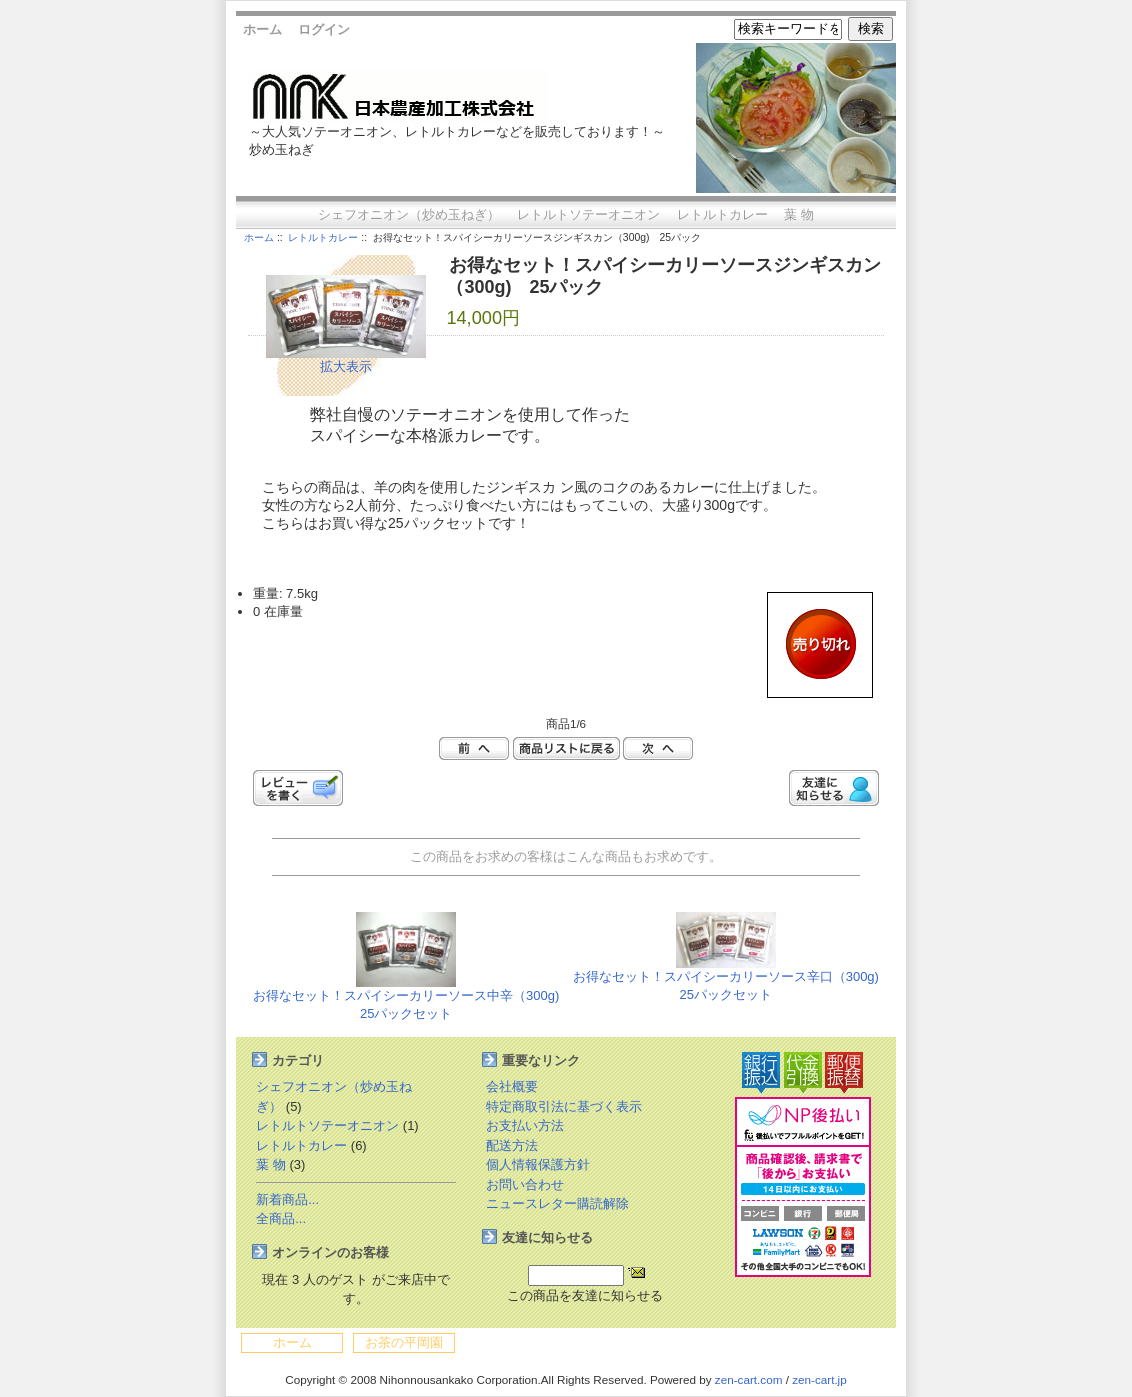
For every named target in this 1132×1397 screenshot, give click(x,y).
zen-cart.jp (819, 1379)
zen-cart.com (749, 1379)
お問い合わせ (525, 1184)
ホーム (262, 29)
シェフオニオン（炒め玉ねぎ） (409, 214)
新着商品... (287, 1199)
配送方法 (512, 1145)
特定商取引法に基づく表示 (564, 1106)
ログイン (324, 29)
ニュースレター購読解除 (557, 1203)
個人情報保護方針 (538, 1164)
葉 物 (799, 214)
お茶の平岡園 (404, 1342)
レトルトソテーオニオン (588, 214)
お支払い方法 (525, 1125)
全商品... (281, 1218)
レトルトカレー (323, 237)
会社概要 (512, 1086)
